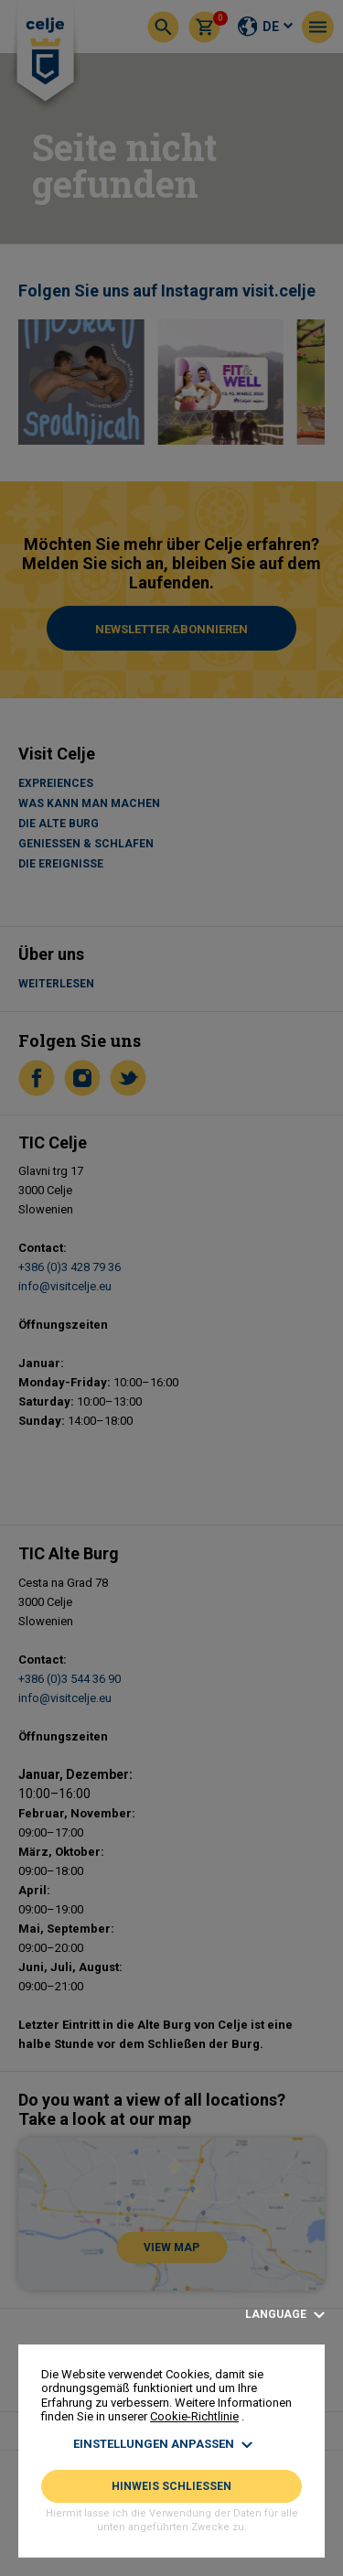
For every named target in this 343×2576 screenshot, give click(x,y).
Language (285, 2315)
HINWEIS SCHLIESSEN (171, 2486)
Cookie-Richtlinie (194, 2416)
